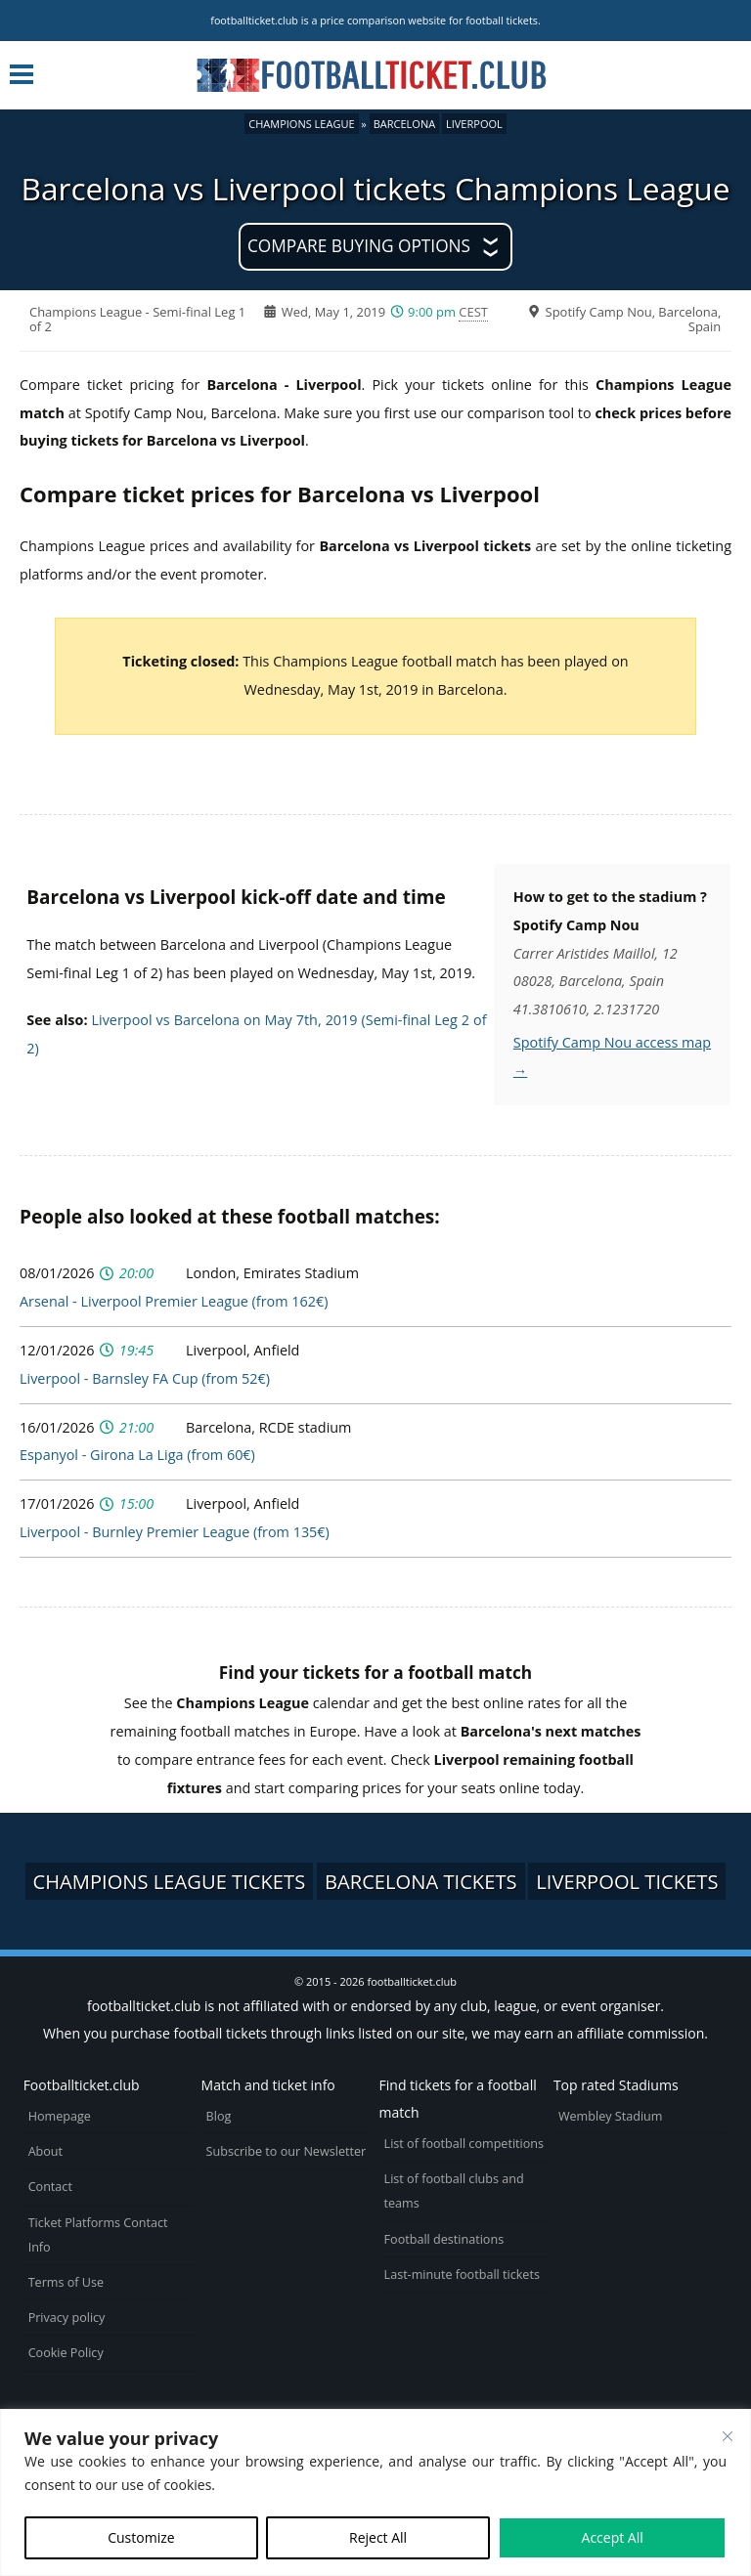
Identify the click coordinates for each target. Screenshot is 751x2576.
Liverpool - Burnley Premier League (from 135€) (175, 1532)
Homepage (59, 2116)
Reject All (378, 2537)
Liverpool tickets (627, 1881)
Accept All (612, 2537)
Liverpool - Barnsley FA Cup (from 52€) (145, 1378)
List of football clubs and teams (454, 2190)
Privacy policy (67, 2317)
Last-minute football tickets (462, 2274)
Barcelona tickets (421, 1881)
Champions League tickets (169, 1881)
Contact (50, 2186)
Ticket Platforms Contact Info (98, 2234)
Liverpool (474, 123)
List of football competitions (464, 2143)
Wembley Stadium (610, 2116)
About (45, 2151)
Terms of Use (66, 2282)
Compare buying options (358, 246)
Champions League (301, 123)
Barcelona (404, 123)
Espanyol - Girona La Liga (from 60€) (137, 1454)
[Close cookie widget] (727, 2436)
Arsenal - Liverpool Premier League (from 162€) (174, 1301)
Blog (219, 2116)
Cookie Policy (66, 2352)
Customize (141, 2537)
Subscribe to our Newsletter (286, 2151)
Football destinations (444, 2239)
